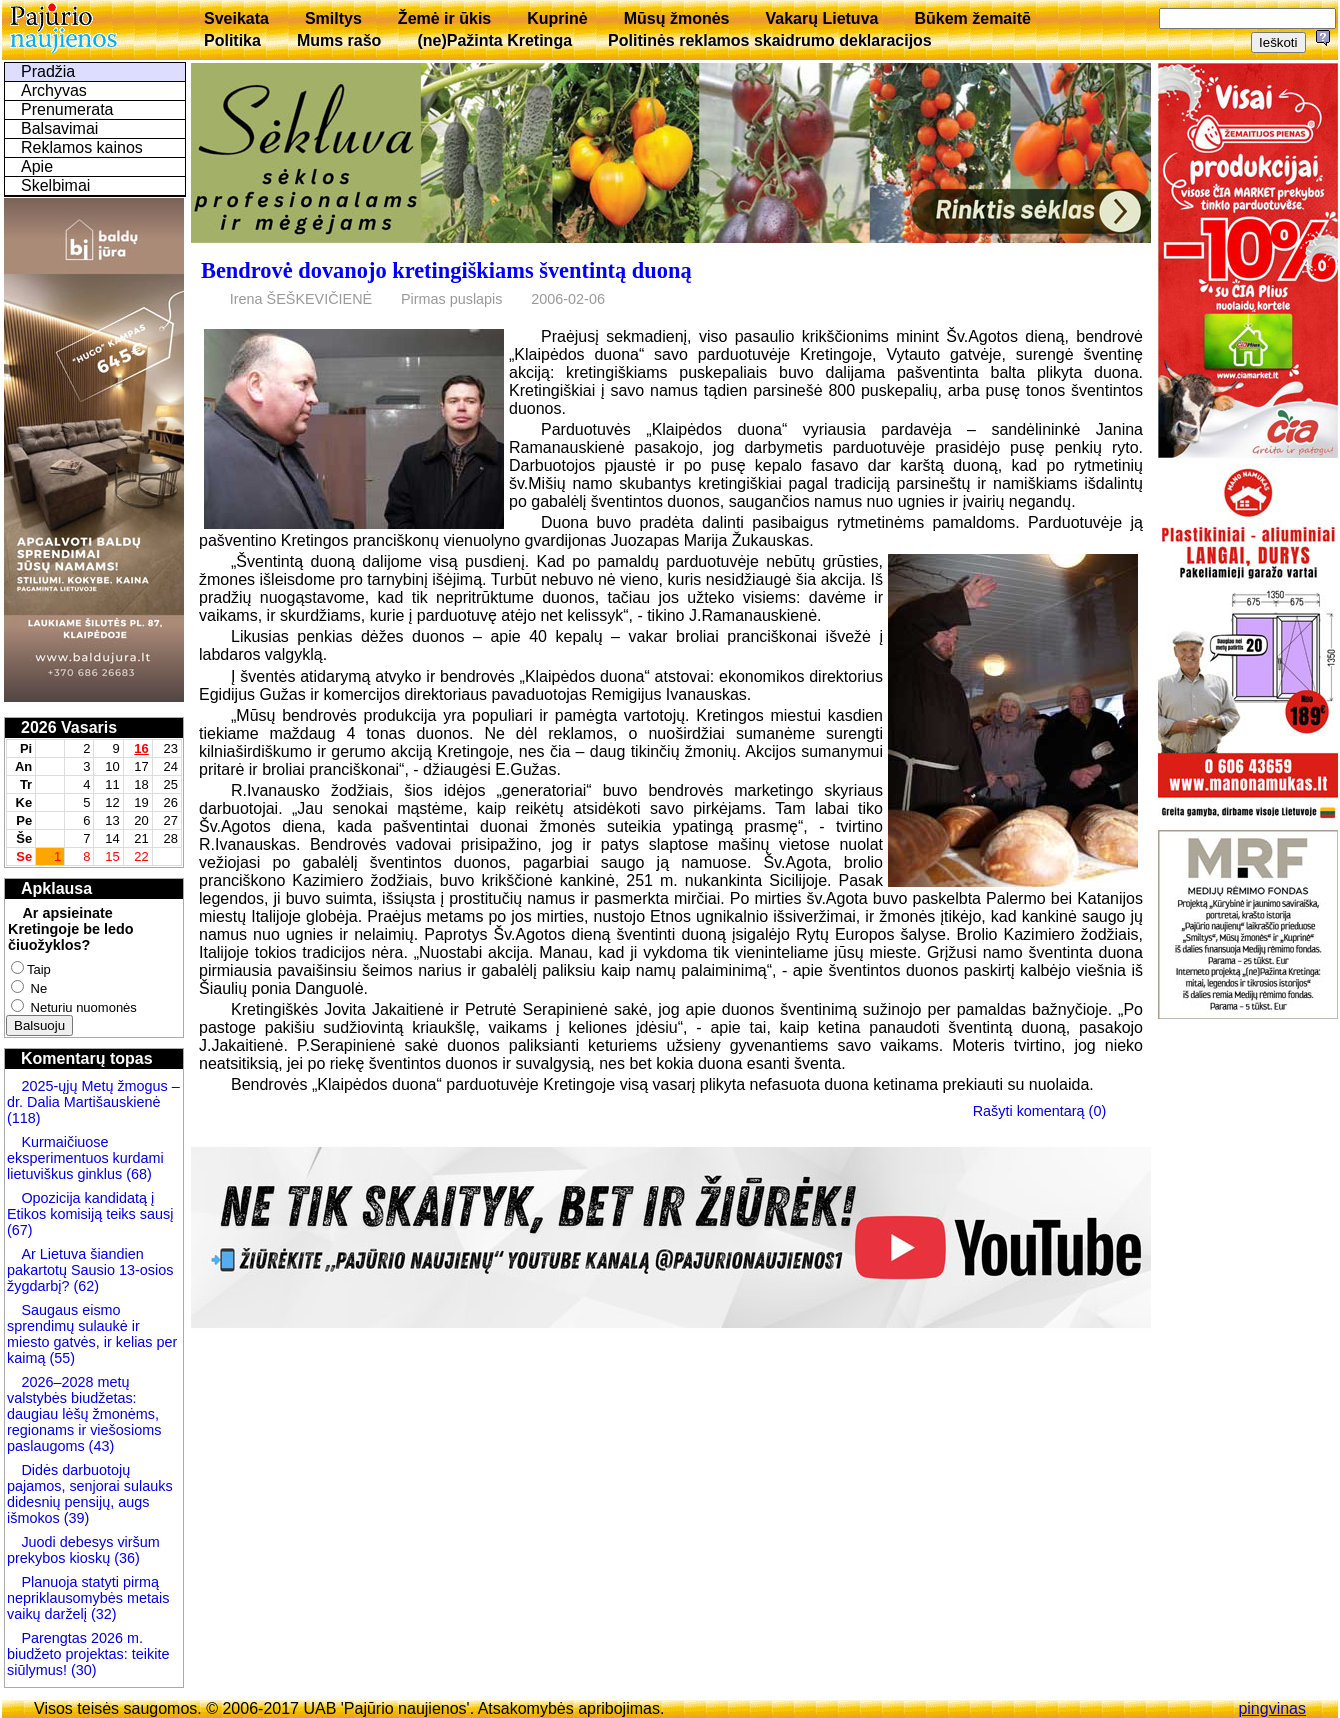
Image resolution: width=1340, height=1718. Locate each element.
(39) (75, 1518)
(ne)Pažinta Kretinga (494, 40)
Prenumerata (67, 109)
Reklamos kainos (82, 147)
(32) (102, 1614)
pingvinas (1272, 1708)
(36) (125, 1558)
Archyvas (54, 90)
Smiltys (333, 18)
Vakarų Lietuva (821, 18)
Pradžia (48, 71)
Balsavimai (59, 128)
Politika (232, 40)
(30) (82, 1670)
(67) (20, 1230)
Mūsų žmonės (677, 18)
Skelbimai (55, 185)
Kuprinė (557, 18)
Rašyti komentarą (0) (1040, 1111)
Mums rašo (339, 40)
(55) (60, 1358)
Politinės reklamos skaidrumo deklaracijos (770, 40)
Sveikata (236, 18)
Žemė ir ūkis (444, 18)
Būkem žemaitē (972, 18)
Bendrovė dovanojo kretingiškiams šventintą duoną (446, 270)
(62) (84, 1286)
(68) (137, 1174)
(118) (24, 1118)
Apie (37, 166)
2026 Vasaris (69, 727)
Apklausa (56, 888)
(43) (100, 1446)
